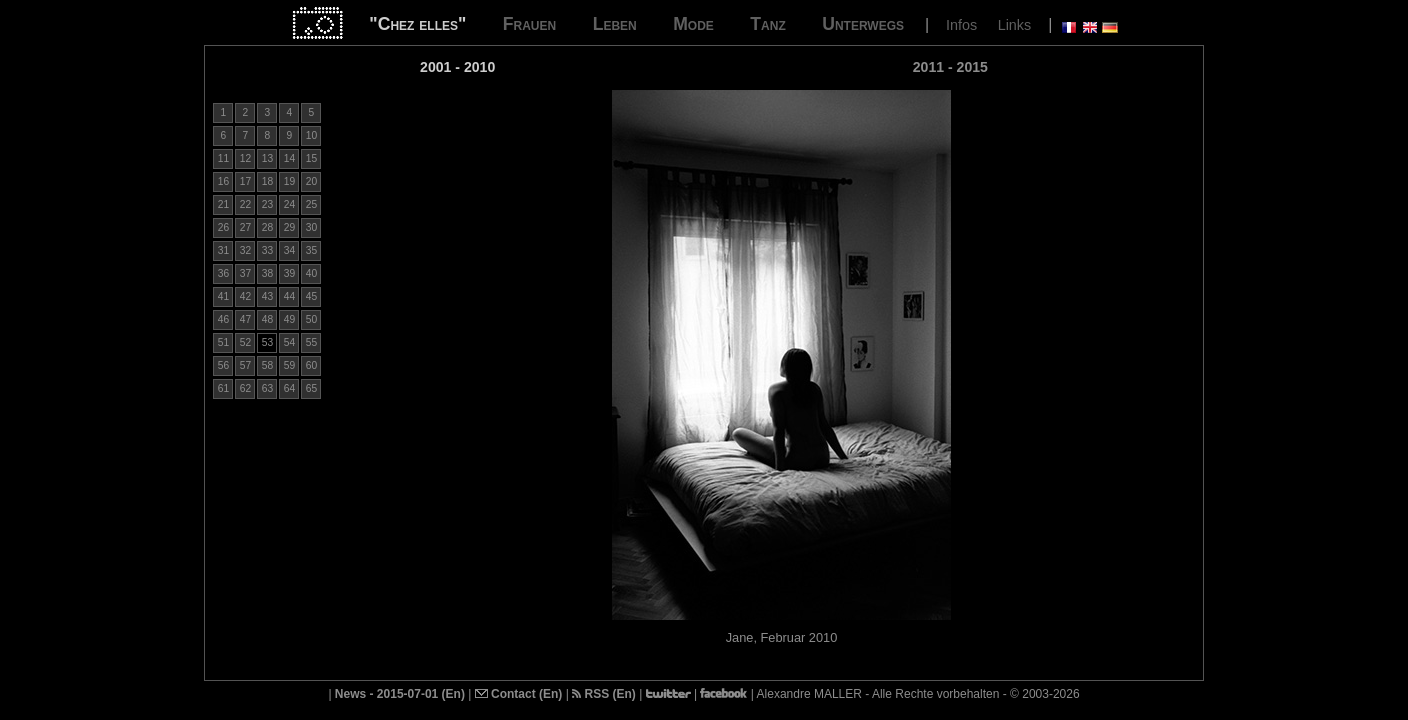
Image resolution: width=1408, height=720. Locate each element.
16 (223, 181)
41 (223, 296)
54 (289, 342)
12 (245, 158)
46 (223, 319)
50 (311, 319)
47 (245, 319)
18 (267, 181)
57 (245, 365)
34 (289, 250)
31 (223, 250)
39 (289, 273)
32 (245, 250)
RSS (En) (604, 694)
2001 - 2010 (457, 67)
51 (223, 342)
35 (311, 250)
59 (289, 365)
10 (311, 135)
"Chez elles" (417, 24)
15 (311, 158)
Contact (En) (519, 694)
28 (267, 227)
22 (245, 204)
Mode (693, 24)
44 (289, 296)
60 (311, 365)
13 (267, 158)
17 (245, 181)
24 (289, 204)
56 (223, 365)
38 (267, 273)
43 (267, 296)
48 (267, 319)
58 (267, 365)
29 (289, 227)
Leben (615, 24)
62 (245, 388)
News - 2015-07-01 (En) (400, 694)
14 (289, 158)
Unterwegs (863, 24)
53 (267, 342)
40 (311, 273)
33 (267, 250)
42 (245, 296)
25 (311, 204)
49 (289, 319)
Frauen (529, 24)
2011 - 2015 (950, 67)
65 (311, 388)
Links (1015, 25)
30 (311, 227)
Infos (961, 25)
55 (311, 342)
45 (311, 296)
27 (245, 227)
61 (223, 388)
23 (267, 204)
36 (223, 273)
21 (223, 204)
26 (223, 227)
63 (267, 388)
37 (245, 273)
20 (311, 181)
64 (289, 388)
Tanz (767, 24)
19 (289, 181)
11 (223, 158)
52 (245, 342)
